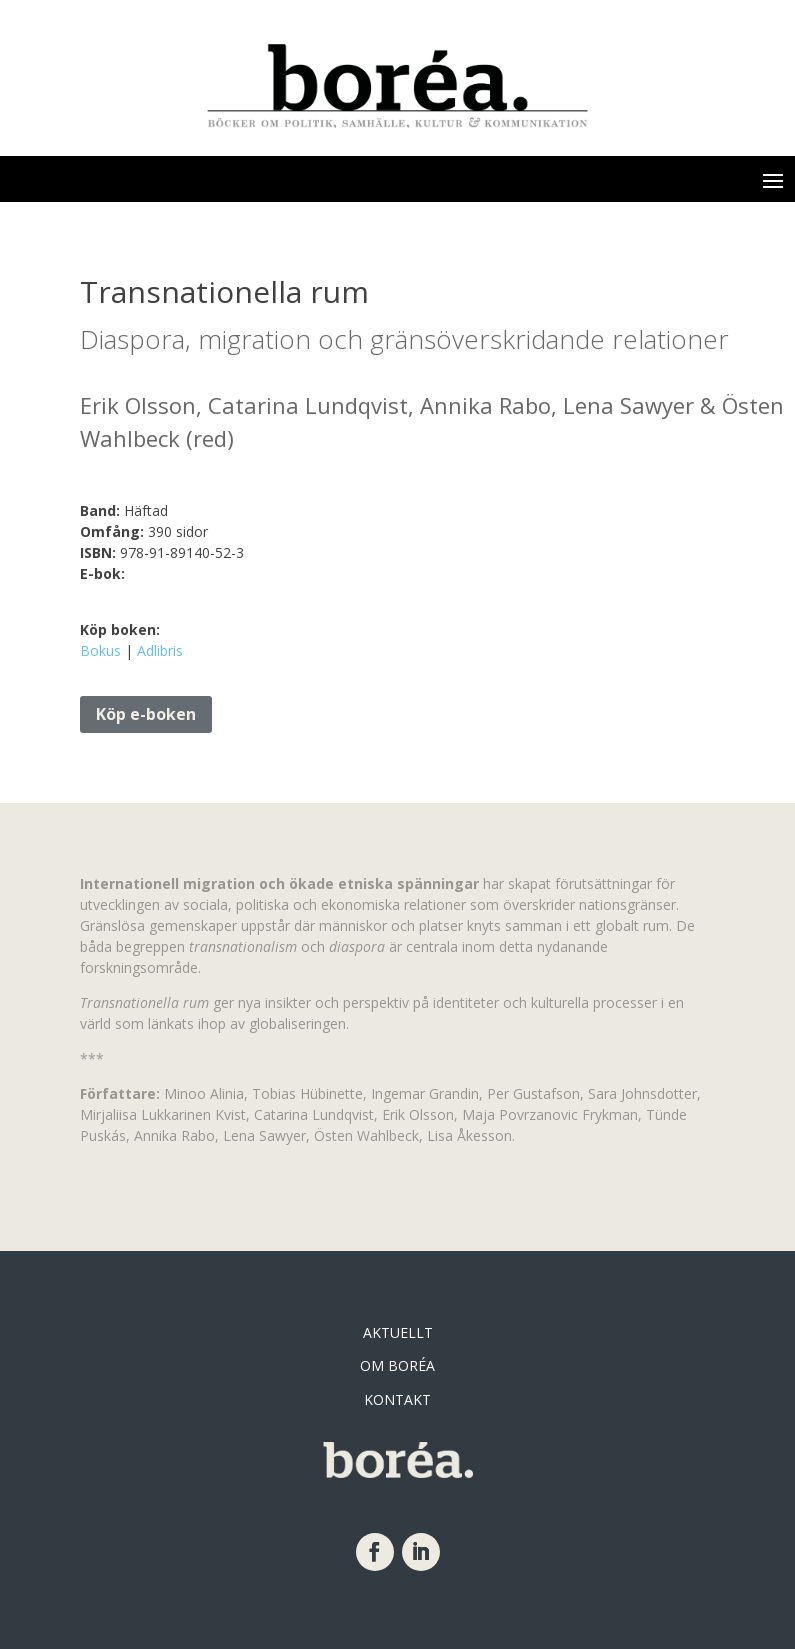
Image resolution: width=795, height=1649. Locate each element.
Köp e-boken (146, 714)
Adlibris (160, 650)
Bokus (100, 650)
